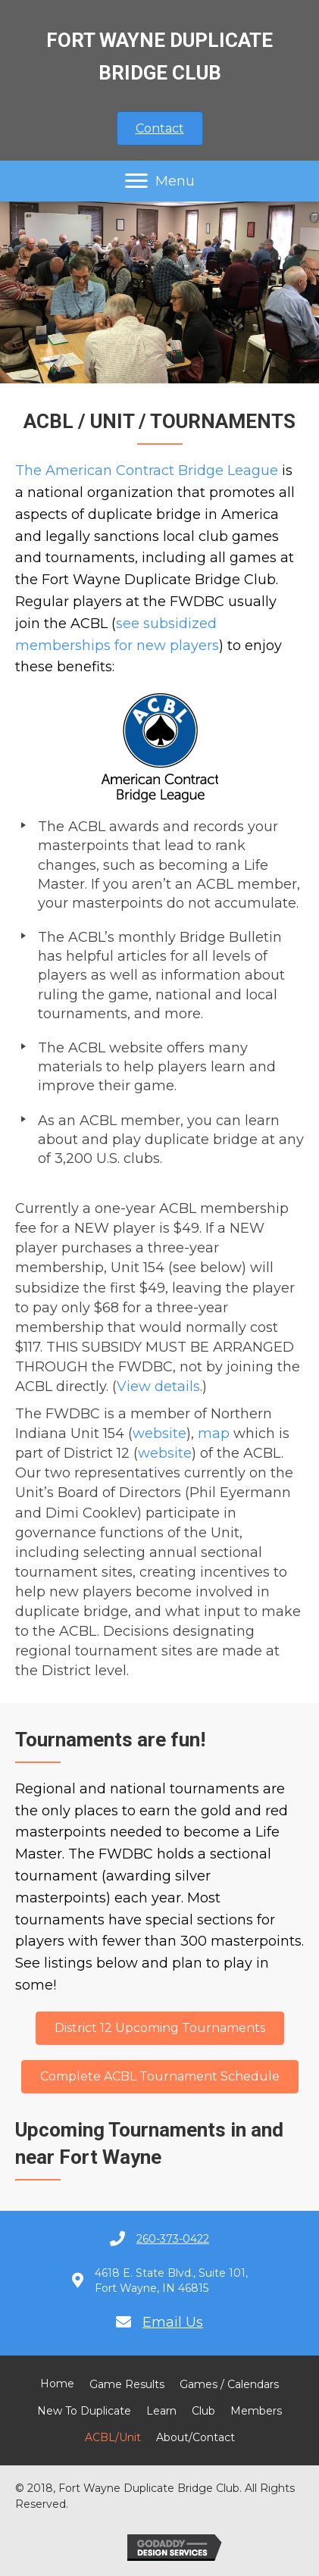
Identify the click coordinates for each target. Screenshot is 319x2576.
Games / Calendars (229, 2384)
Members (256, 2411)
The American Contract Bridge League (146, 470)
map (214, 1433)
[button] (160, 128)
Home (57, 2383)
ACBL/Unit (113, 2437)
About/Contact (195, 2437)
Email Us (172, 2322)
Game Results (126, 2384)
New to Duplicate (84, 2411)
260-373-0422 (172, 2239)
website (159, 1433)
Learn (161, 2411)
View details (158, 1386)
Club (203, 2411)
